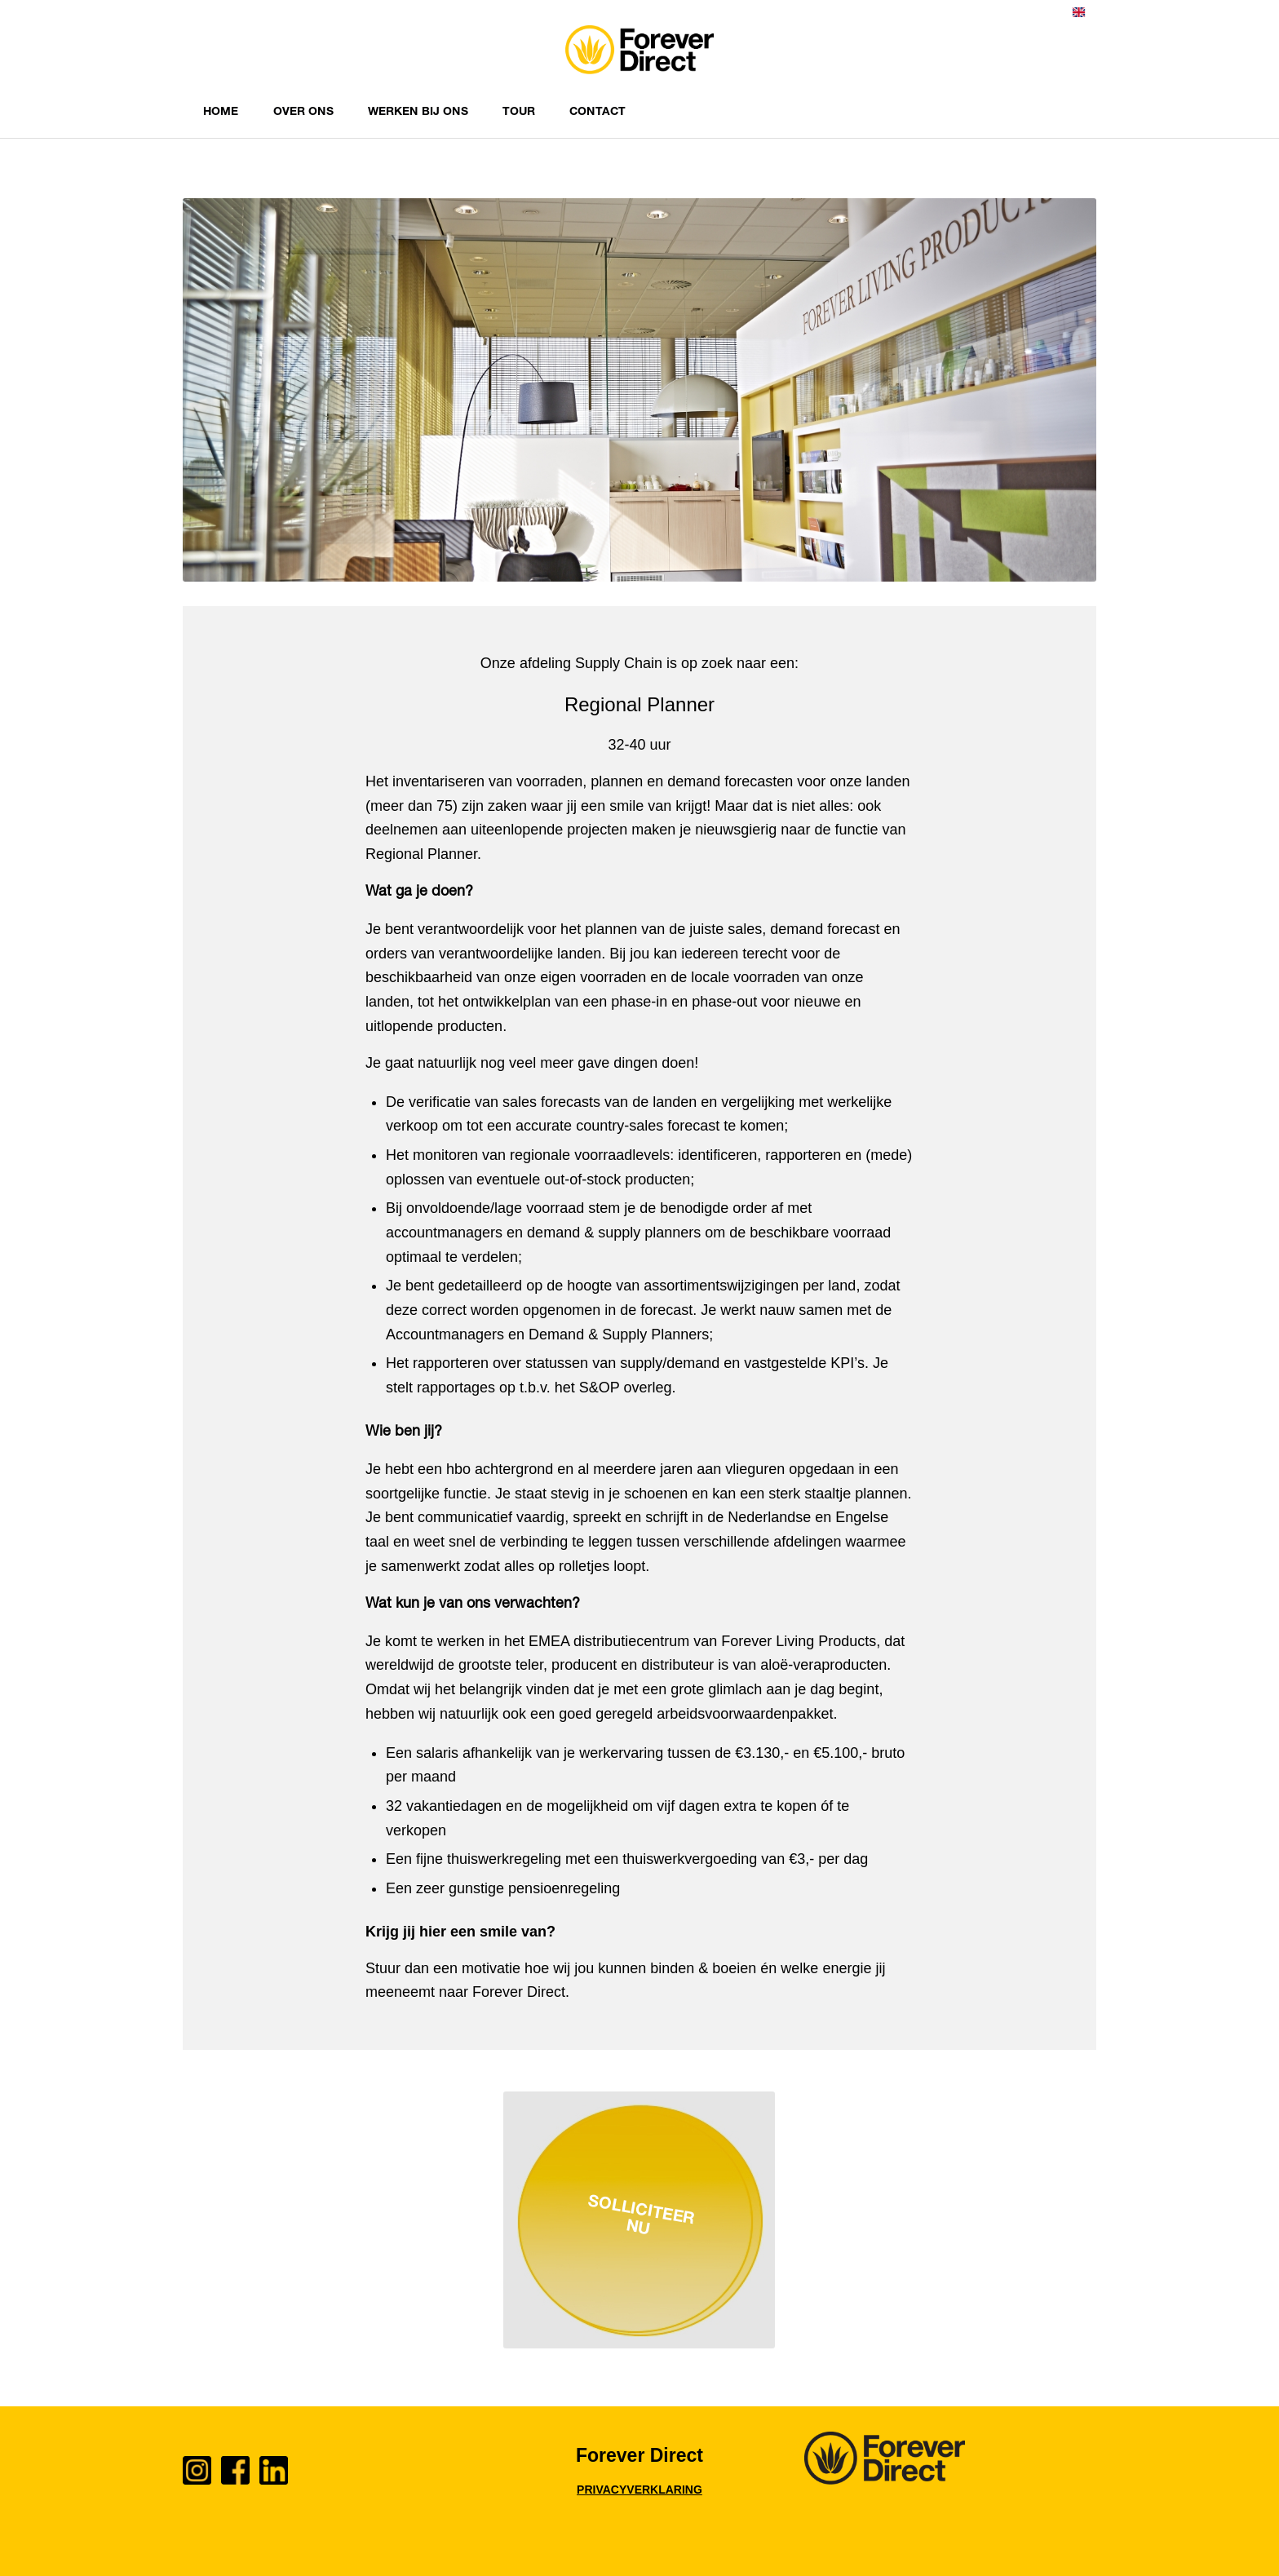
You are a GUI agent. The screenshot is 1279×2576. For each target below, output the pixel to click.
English (1078, 12)
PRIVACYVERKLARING (639, 2489)
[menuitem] (1078, 16)
